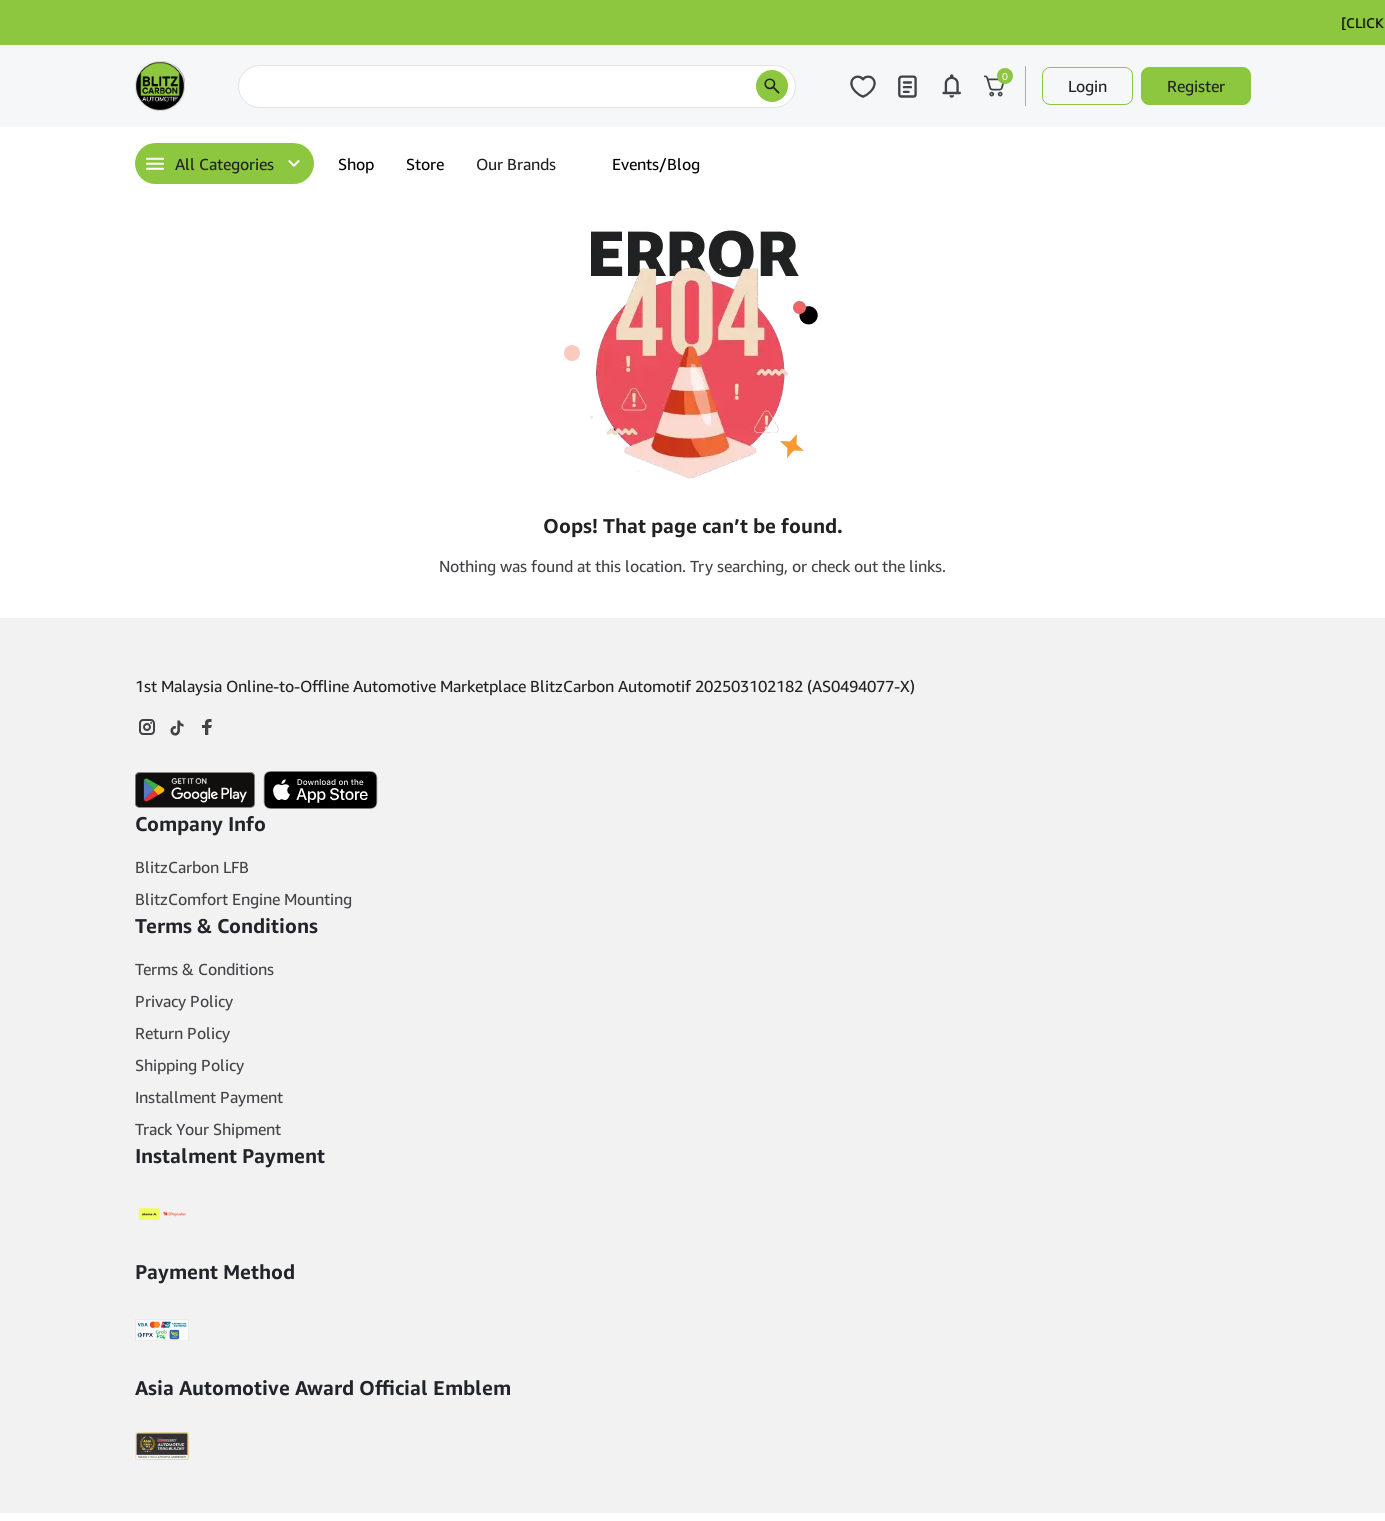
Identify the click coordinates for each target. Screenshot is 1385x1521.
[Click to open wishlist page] (863, 86)
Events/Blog (656, 164)
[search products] (772, 86)
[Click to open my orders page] (907, 86)
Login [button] (1087, 86)
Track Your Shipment (208, 1129)
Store (425, 164)
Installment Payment (209, 1097)
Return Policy (182, 1033)
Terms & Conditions (204, 969)
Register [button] (1196, 86)
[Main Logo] (160, 86)
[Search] (517, 86)
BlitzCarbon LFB (192, 867)
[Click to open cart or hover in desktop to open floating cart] (995, 86)
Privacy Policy (184, 1001)
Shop (356, 164)
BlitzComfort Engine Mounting (243, 899)
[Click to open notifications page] (951, 86)
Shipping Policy (189, 1065)
